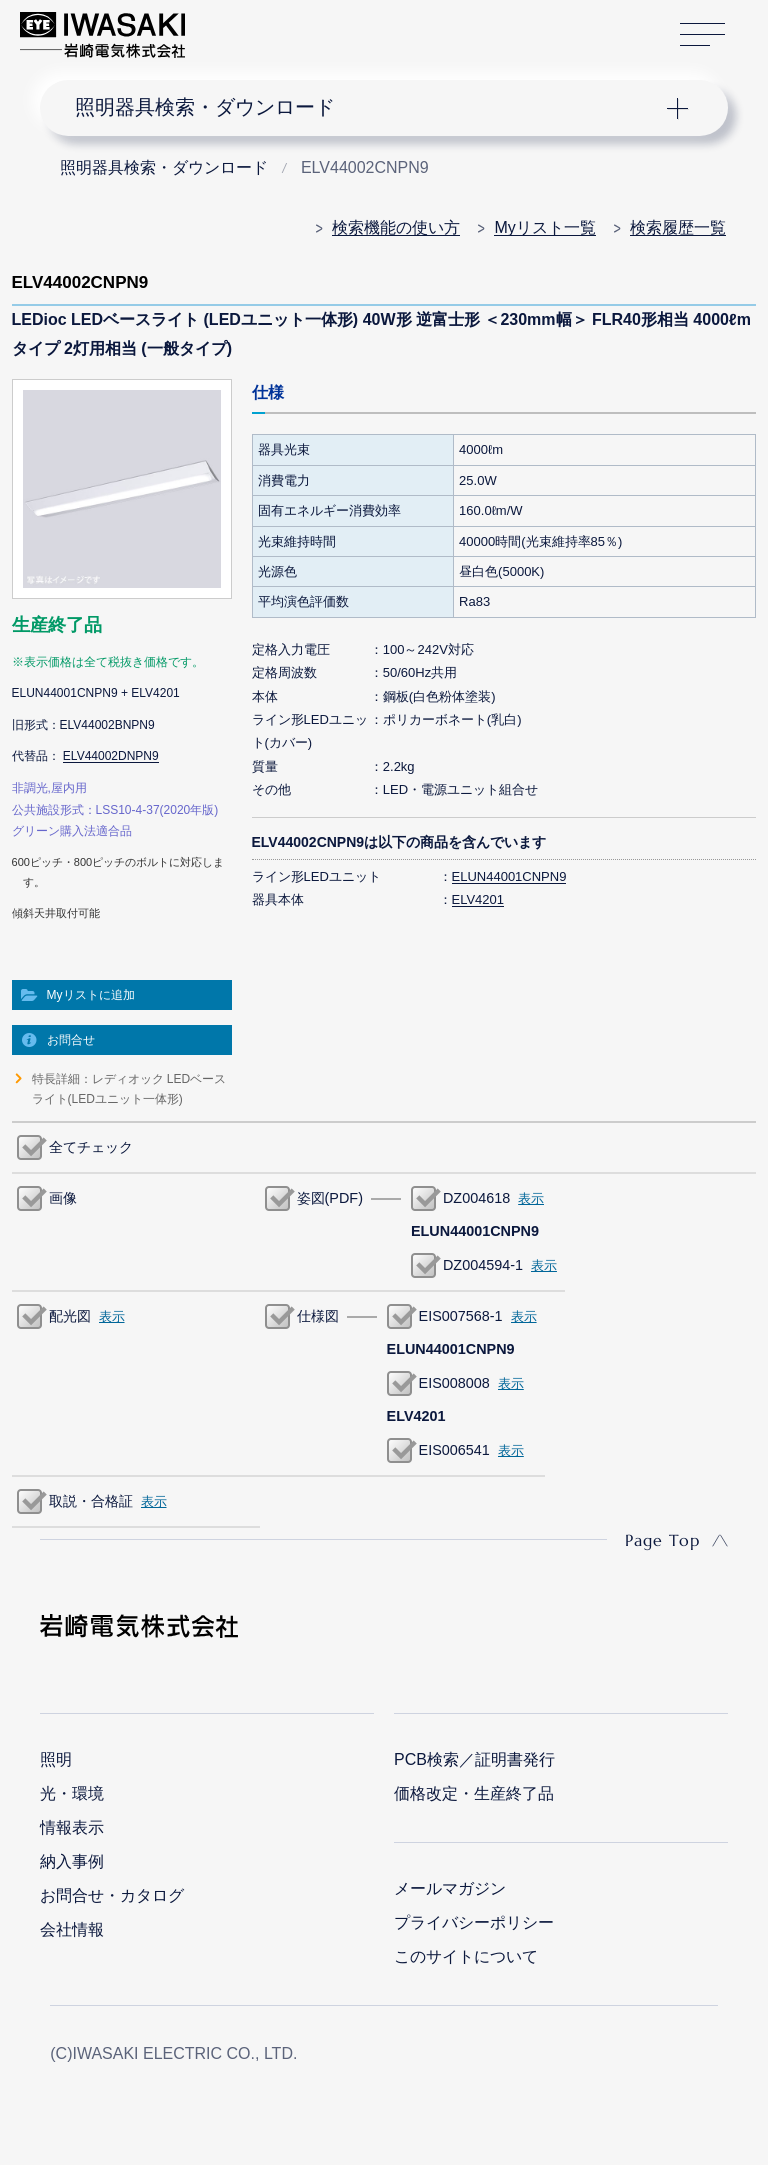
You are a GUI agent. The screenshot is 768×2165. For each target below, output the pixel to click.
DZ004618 (476, 1198)
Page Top (662, 1540)
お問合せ (71, 1040)
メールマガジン (450, 1888)
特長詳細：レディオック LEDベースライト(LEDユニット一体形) (129, 1089)
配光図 (70, 1316)
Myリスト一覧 (544, 227)
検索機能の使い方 (396, 227)
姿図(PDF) (330, 1198)
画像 (63, 1198)
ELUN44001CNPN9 (509, 876)
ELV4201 (478, 899)
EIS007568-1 (461, 1316)
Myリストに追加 (91, 995)
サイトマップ (702, 35)
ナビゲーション (368, 108)
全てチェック (91, 1147)
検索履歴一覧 (678, 227)
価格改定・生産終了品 (474, 1793)
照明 (56, 1759)
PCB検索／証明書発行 (474, 1759)
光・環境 (72, 1793)
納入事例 (72, 1861)
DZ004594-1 (483, 1265)
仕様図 (318, 1316)
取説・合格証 (91, 1501)
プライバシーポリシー (474, 1922)
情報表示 (72, 1827)
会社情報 (72, 1929)
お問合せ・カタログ (112, 1895)
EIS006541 (454, 1450)
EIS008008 (454, 1383)
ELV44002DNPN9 (111, 756)
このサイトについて (466, 1956)
